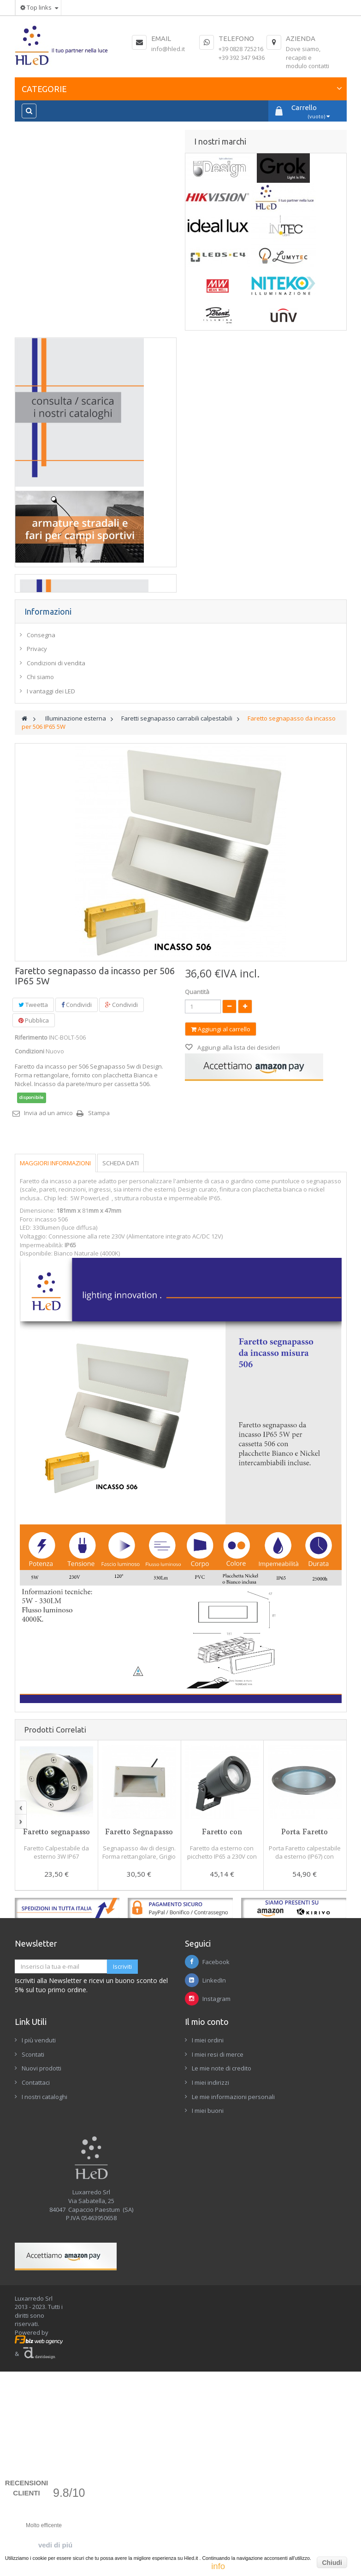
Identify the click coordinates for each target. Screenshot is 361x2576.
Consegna (41, 855)
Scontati (33, 2275)
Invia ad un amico (48, 1333)
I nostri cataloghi (44, 2317)
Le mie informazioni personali (233, 2317)
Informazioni (47, 832)
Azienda (300, 38)
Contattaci (36, 2303)
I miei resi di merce (217, 2275)
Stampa (99, 1333)
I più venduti (39, 2260)
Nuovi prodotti (41, 2289)
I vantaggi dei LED (51, 911)
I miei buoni (208, 2331)
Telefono (236, 38)
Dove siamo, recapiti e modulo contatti (307, 57)
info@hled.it (168, 49)
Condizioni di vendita (56, 883)
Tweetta (33, 1225)
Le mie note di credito (221, 2289)
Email (161, 38)
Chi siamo (40, 897)
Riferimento (31, 1258)
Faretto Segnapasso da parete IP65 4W (139, 2056)
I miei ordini (208, 2260)
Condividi (76, 1225)
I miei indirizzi (210, 2303)
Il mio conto (207, 2242)
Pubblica (33, 1241)
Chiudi (332, 2562)
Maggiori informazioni (55, 1383)
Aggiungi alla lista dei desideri (238, 1268)
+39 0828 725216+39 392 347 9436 (242, 53)
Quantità (197, 1212)
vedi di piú (55, 2545)
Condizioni (29, 1272)
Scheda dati (120, 1383)
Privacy (37, 869)
